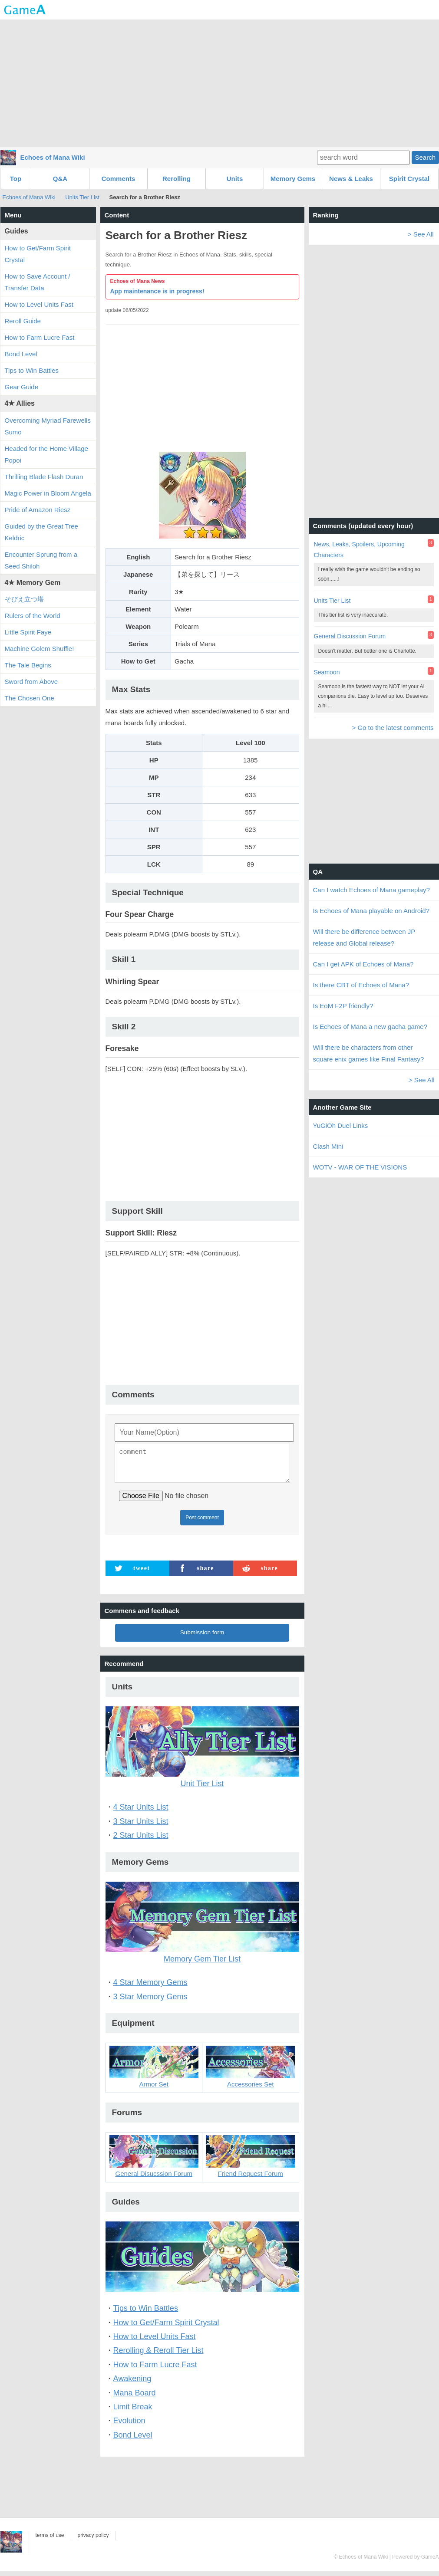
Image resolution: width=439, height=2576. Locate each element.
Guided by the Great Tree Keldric (41, 532)
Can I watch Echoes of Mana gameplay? (371, 890)
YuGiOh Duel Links (340, 1125)
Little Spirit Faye (28, 632)
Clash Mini (328, 1146)
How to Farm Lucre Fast (155, 2370)
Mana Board (134, 2398)
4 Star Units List (140, 1812)
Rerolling (176, 178)
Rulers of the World (32, 615)
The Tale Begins (28, 665)
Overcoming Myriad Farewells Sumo (48, 426)
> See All (421, 234)
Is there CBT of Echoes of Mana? (361, 985)
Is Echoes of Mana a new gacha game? (370, 1026)
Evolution (129, 2426)
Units (235, 178)
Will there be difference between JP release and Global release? (364, 937)
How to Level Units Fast (154, 2341)
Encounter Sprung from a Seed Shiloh (41, 560)
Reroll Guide (23, 321)
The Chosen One (29, 698)
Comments (118, 178)
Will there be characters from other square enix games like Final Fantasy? (368, 1053)
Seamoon (327, 672)
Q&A (60, 178)
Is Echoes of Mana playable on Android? (371, 910)
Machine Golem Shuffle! (39, 648)
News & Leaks (351, 178)
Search (425, 157)
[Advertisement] (220, 82)
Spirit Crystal (409, 178)
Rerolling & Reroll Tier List (158, 2355)
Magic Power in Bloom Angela (48, 493)
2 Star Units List (140, 1840)
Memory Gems (293, 178)
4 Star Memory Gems (150, 1987)
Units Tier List (83, 197)
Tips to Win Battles (145, 2313)
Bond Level (132, 2440)
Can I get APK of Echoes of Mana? (363, 964)
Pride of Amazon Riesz (38, 509)
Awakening (132, 2383)
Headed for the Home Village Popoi (46, 454)
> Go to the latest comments (392, 727)
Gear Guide (22, 387)
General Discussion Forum (350, 636)
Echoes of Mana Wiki (52, 157)
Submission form (202, 1637)
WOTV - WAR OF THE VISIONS (360, 1167)
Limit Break (132, 2412)
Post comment (202, 1523)
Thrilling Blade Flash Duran (44, 476)
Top (15, 178)
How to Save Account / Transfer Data (37, 282)
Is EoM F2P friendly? (343, 1005)
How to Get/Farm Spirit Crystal (166, 2327)
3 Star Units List (140, 1826)
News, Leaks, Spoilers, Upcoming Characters (359, 550)
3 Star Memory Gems (150, 2002)
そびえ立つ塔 (24, 599)
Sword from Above (31, 681)
